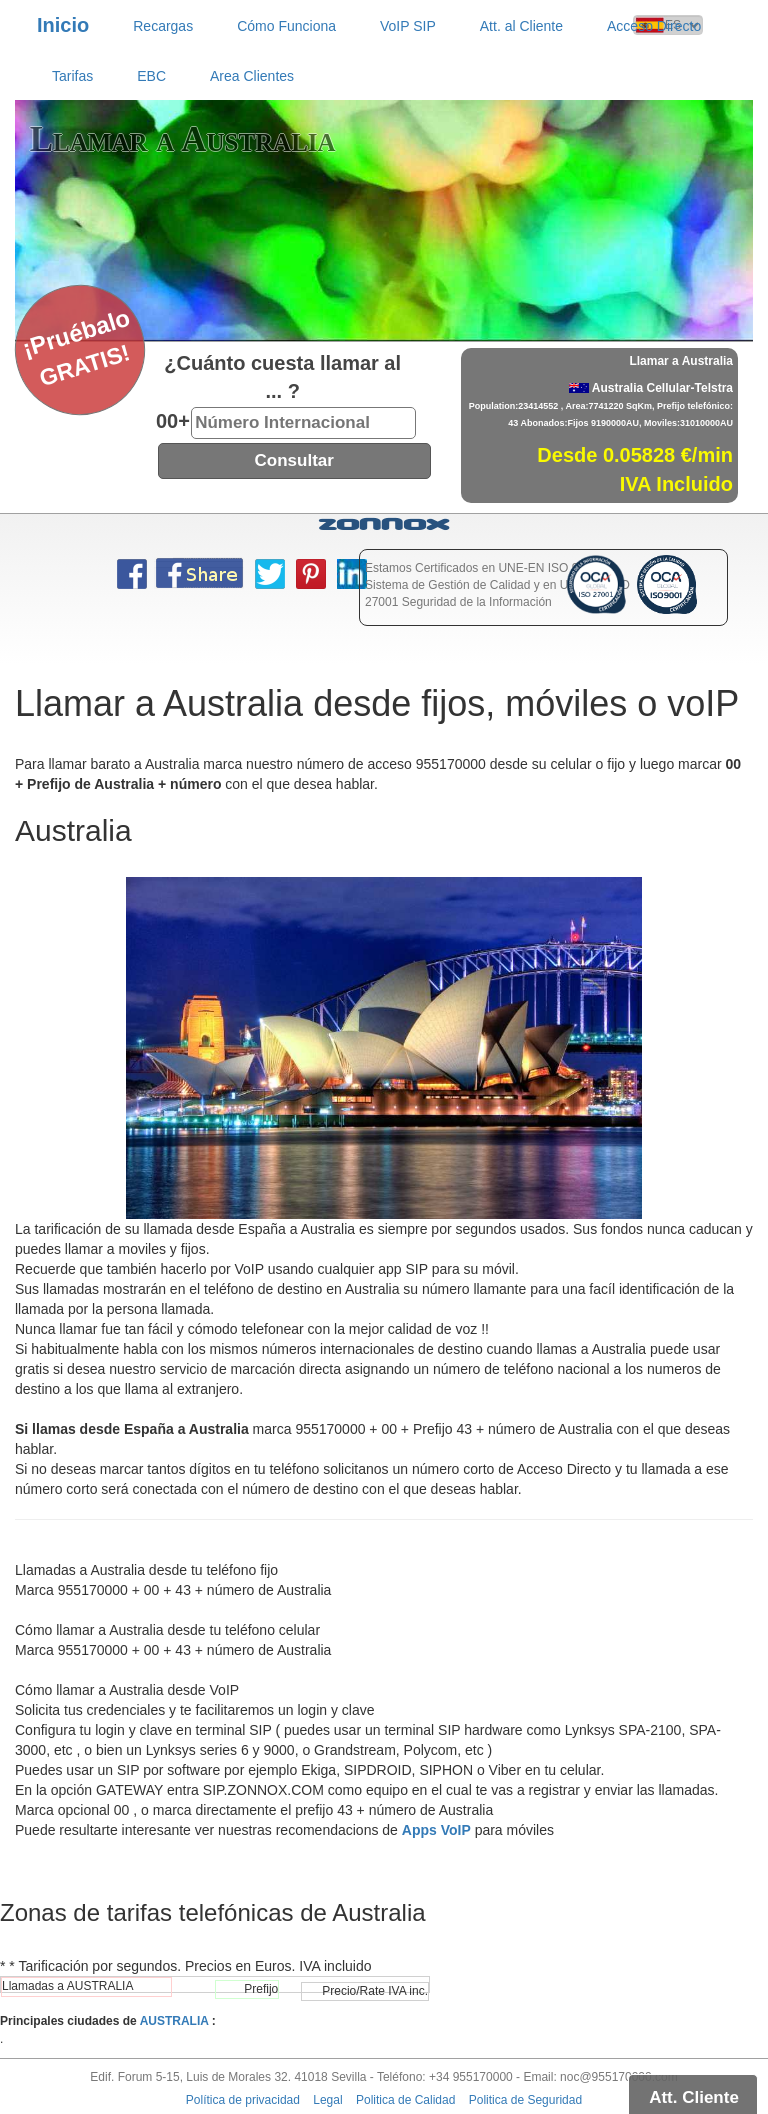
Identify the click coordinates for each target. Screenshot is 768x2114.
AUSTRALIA (174, 2021)
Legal (327, 2100)
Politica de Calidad (405, 2100)
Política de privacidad (243, 2100)
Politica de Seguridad (525, 2100)
